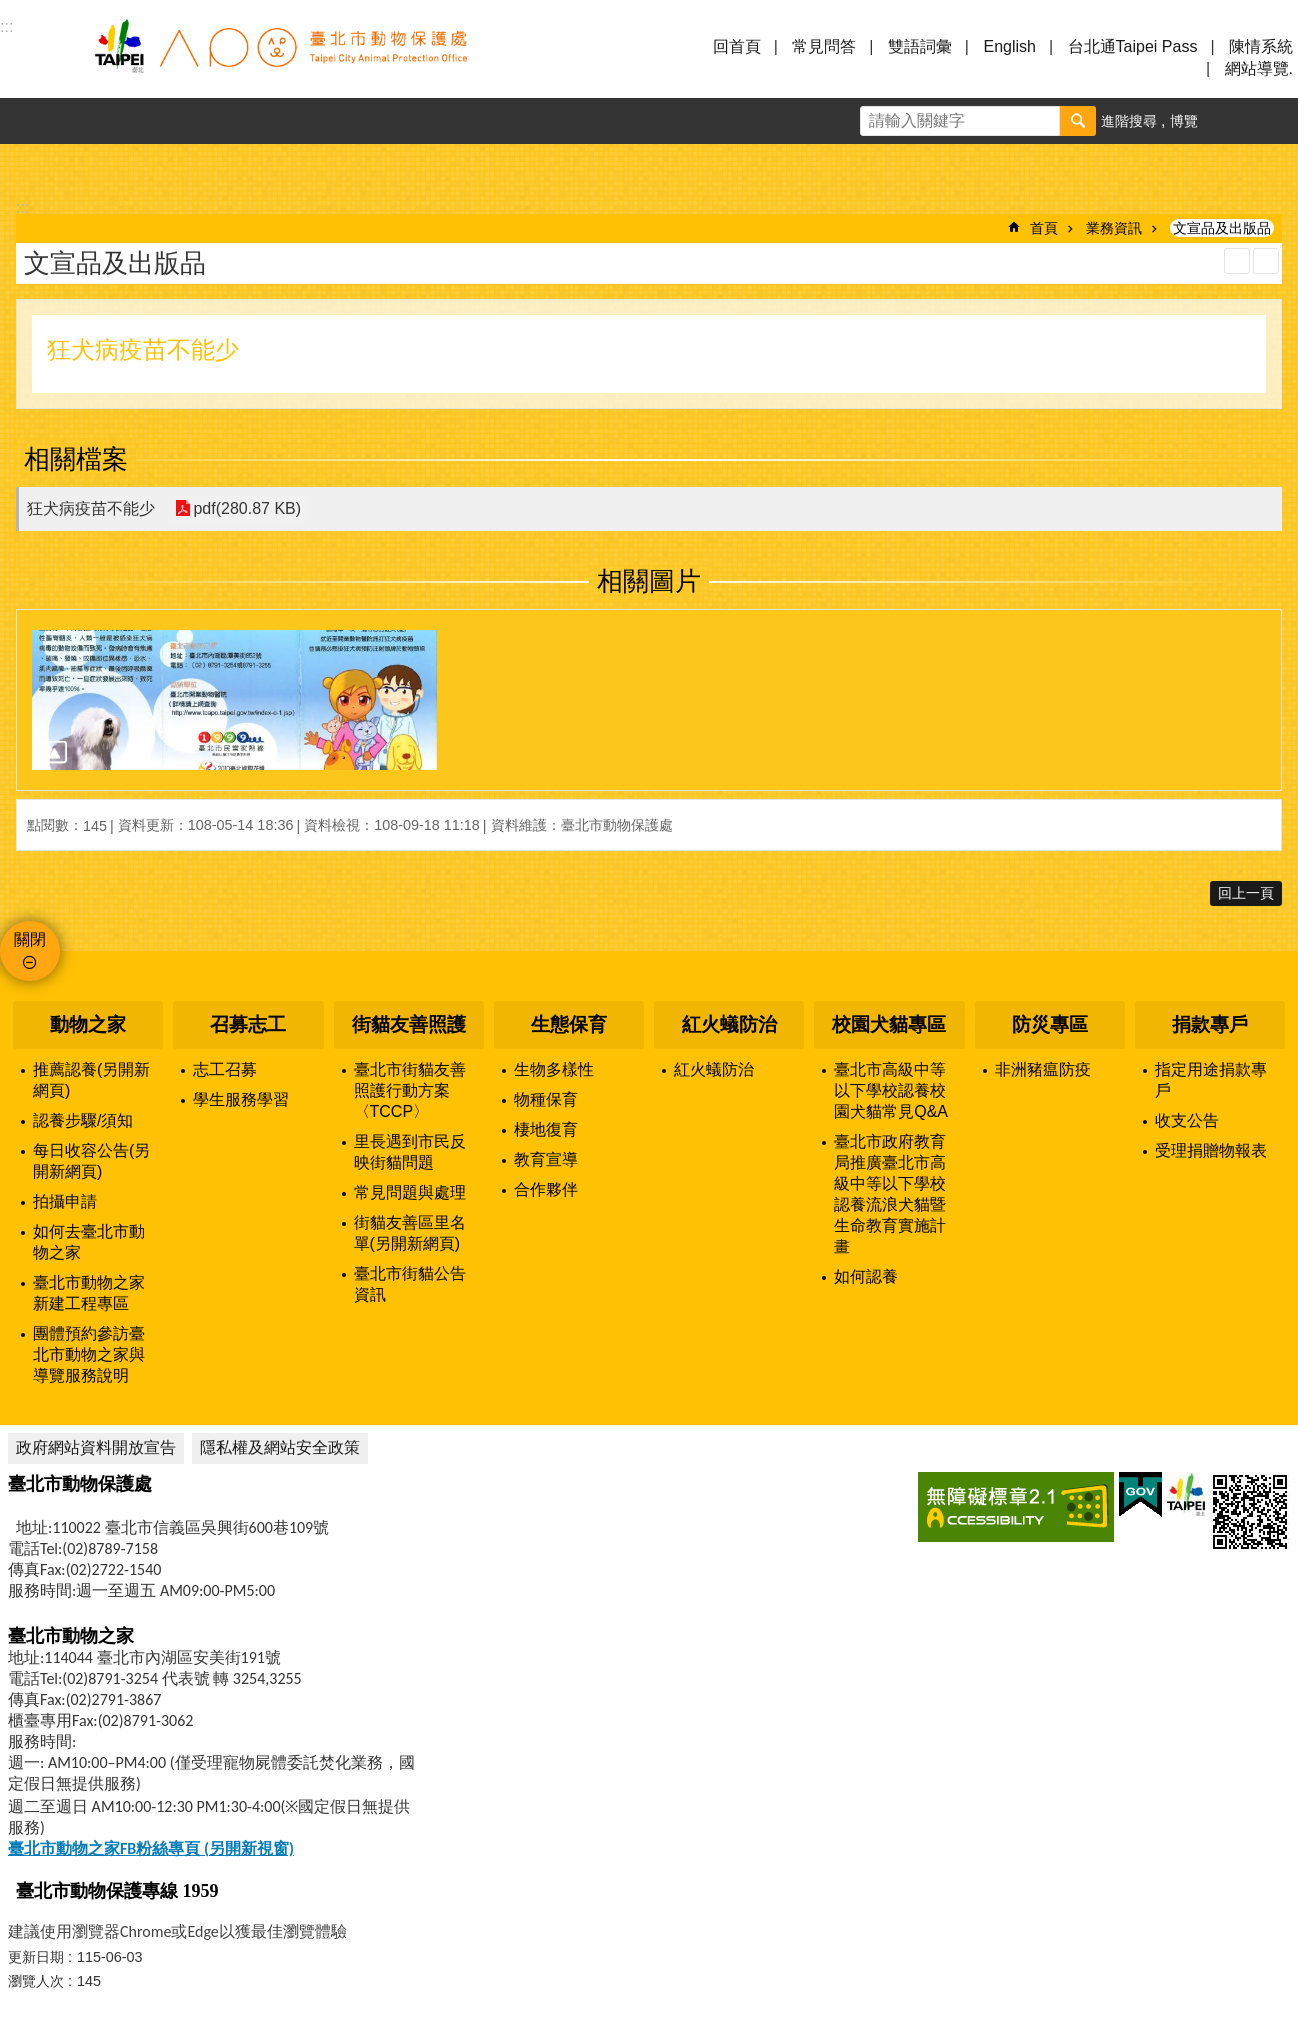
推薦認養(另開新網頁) (91, 1080)
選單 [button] (40, 58)
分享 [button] (1275, 121)
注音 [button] (1266, 261)
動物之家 (88, 1024)
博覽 (1184, 121)
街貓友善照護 (409, 1024)
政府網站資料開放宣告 (96, 1447)
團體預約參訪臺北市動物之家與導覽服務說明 (89, 1354)
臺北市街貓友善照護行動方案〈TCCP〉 (410, 1090)
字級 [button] (1229, 121)
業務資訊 (1114, 228)
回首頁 (737, 46)
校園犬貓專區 (889, 1024)
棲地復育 (546, 1129)
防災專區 (1050, 1024)
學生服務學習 (241, 1099)
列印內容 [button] (1237, 261)
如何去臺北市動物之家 (89, 1242)
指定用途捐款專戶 (1211, 1080)
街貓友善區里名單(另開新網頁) (410, 1233)
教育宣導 (546, 1159)
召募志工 (248, 1024)
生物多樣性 (554, 1069)
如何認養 (866, 1276)
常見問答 (824, 46)
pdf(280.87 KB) (247, 508)
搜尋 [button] (1078, 121)
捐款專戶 (1210, 1024)
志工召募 (225, 1069)
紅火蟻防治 (729, 1024)
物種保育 (546, 1099)
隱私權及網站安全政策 (280, 1447)
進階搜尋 (1129, 121)
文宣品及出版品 (1222, 228)
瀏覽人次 (36, 1981)
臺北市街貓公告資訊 (410, 1284)
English (1009, 46)
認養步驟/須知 (83, 1120)
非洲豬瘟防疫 (1043, 1069)
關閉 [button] (30, 939)
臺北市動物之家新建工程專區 (89, 1293)
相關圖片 (649, 581)
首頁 (1044, 228)
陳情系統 (1261, 46)
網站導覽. (1259, 68)
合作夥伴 (546, 1189)
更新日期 (36, 1957)
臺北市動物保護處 (280, 58)
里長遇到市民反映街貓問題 (410, 1152)
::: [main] (22, 207)
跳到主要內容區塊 (10, 10)
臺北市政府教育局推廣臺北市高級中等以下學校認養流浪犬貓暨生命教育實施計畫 (890, 1194)
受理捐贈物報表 (1211, 1150)
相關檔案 (76, 459)
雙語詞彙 (920, 46)
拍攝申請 (65, 1201)
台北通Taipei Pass (1133, 46)
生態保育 (569, 1024)
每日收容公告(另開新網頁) (91, 1161)
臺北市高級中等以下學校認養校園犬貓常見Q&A (891, 1090)
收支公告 (1187, 1120)
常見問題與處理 (410, 1192)
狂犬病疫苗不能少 (91, 508)
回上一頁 (1246, 893)
